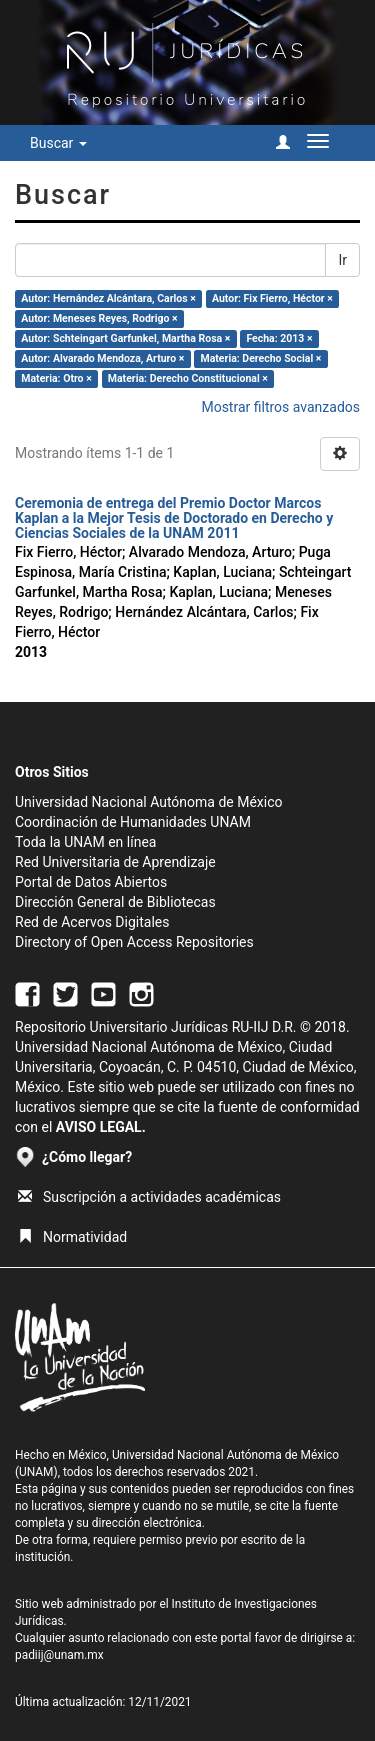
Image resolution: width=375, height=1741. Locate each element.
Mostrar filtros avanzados (280, 407)
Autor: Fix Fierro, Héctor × (272, 298)
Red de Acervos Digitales (92, 922)
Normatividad (72, 1237)
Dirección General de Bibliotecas (115, 902)
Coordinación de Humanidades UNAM (133, 822)
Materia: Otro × (56, 378)
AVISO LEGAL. (101, 1127)
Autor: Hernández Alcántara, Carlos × (108, 298)
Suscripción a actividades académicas (149, 1197)
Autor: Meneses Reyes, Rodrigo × (99, 318)
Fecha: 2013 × (279, 338)
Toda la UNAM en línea (85, 842)
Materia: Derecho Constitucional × (188, 378)
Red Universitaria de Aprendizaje (115, 862)
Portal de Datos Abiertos (91, 882)
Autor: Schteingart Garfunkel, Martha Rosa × (125, 338)
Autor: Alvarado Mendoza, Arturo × (102, 358)
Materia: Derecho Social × (261, 358)
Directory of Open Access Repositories (134, 942)
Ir (342, 260)
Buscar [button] (58, 143)
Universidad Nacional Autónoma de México (149, 802)
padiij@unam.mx (59, 1655)
